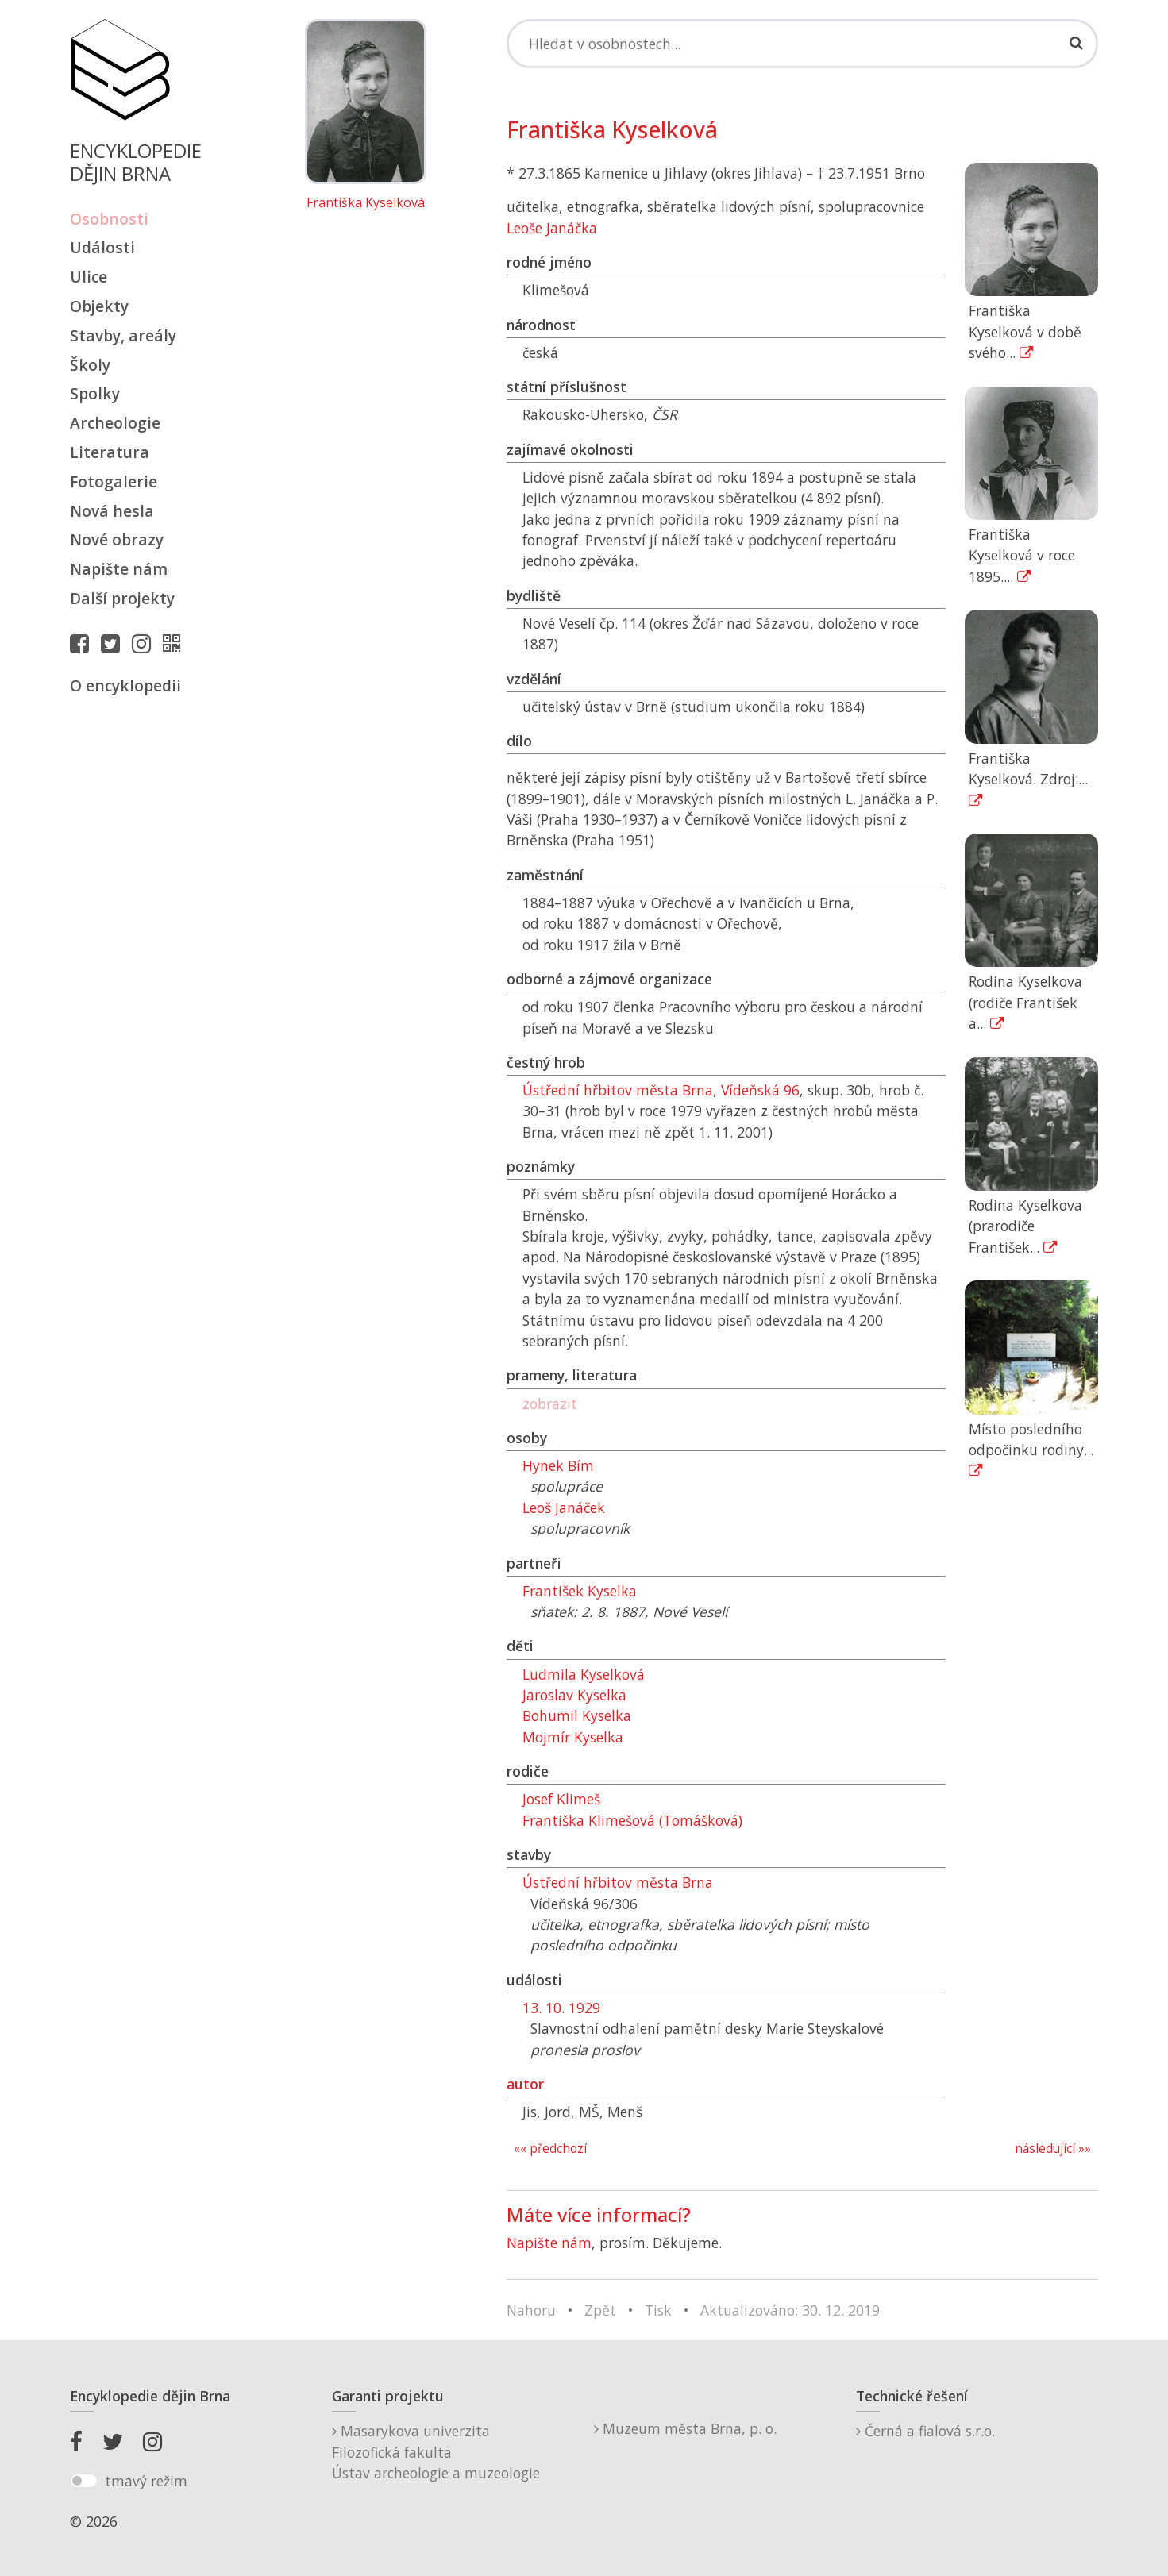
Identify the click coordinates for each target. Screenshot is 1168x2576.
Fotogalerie (113, 481)
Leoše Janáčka (552, 227)
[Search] (803, 43)
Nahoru (531, 2310)
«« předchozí (550, 2148)
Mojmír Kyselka (572, 1736)
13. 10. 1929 (561, 2007)
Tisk (658, 2310)
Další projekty (122, 598)
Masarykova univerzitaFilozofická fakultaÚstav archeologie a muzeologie (436, 2451)
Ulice (88, 276)
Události (102, 247)
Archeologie (115, 422)
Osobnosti (109, 218)
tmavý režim (146, 2480)
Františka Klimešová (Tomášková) (632, 1820)
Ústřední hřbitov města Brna (617, 1882)
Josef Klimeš (561, 1798)
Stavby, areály (123, 335)
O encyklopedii (125, 685)
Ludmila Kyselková (583, 1674)
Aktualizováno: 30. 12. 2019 (790, 2310)
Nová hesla (112, 511)
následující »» (1053, 2148)
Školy (90, 364)
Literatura (109, 452)
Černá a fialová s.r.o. (925, 2430)
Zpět (600, 2310)
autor (525, 2083)
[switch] (84, 2481)
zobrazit (549, 1403)
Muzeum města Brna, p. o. (685, 2428)
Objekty (99, 306)
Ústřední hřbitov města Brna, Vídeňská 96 (661, 1089)
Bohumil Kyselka (576, 1715)
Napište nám (119, 569)
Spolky (95, 393)
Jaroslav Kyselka (574, 1694)
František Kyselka (579, 1590)
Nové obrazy (117, 539)
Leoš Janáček (563, 1507)
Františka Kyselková (365, 203)
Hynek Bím (558, 1465)
